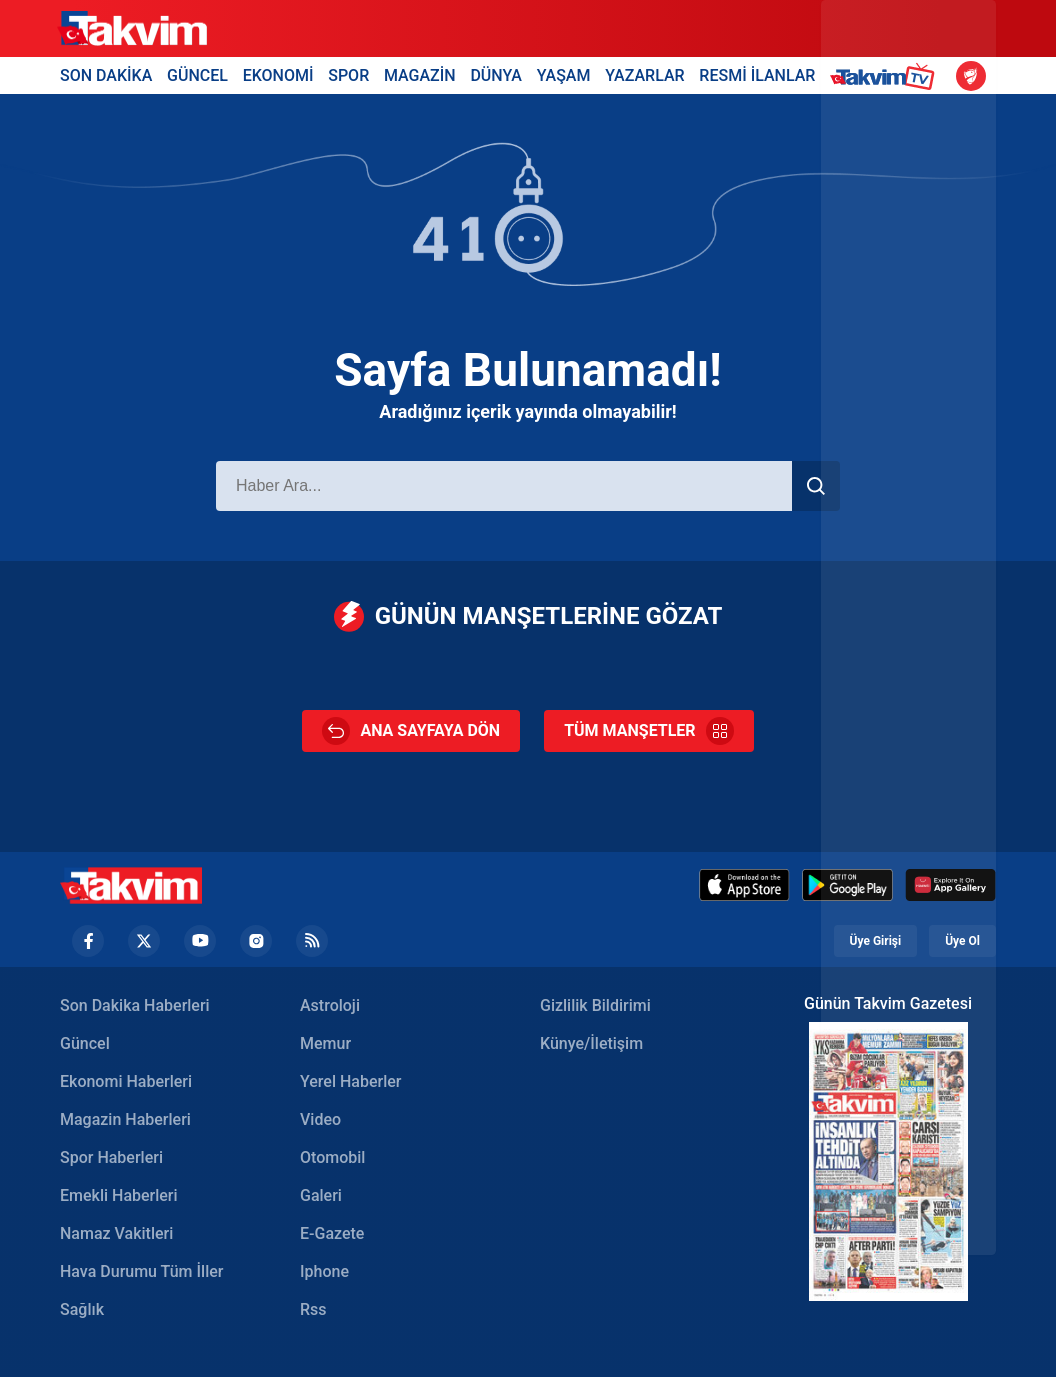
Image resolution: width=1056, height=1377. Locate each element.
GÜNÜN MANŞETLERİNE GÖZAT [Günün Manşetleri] (528, 616)
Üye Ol (962, 941)
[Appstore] (744, 885)
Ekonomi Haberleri (126, 1081)
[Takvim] (132, 29)
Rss (313, 1309)
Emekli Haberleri (119, 1195)
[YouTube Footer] (200, 941)
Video (320, 1119)
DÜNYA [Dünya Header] (496, 75)
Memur (325, 1043)
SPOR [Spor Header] (348, 75)
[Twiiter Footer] (144, 941)
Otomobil (332, 1157)
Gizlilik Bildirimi (595, 1005)
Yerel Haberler (350, 1081)
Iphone (324, 1271)
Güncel (85, 1043)
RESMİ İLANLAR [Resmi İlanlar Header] (757, 75)
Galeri (321, 1195)
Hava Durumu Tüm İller (141, 1271)
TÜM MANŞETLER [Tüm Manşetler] (648, 731)
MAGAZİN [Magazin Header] (420, 75)
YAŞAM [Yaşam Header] (564, 75)
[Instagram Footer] (256, 941)
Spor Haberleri (111, 1157)
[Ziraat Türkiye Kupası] (971, 76)
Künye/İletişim (591, 1043)
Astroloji (330, 1005)
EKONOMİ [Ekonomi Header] (278, 75)
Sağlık (82, 1309)
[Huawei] (950, 885)
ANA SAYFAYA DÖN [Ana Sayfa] (411, 731)
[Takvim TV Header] (885, 75)
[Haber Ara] (504, 486)
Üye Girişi (876, 941)
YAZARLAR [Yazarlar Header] (644, 75)
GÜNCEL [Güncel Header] (197, 75)
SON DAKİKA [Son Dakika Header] (106, 75)
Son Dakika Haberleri (135, 1005)
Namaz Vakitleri (116, 1233)
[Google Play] (847, 885)
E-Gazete (332, 1233)
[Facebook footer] (88, 941)
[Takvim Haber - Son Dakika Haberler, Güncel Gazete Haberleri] (131, 885)
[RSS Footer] (312, 941)
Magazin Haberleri (125, 1119)
